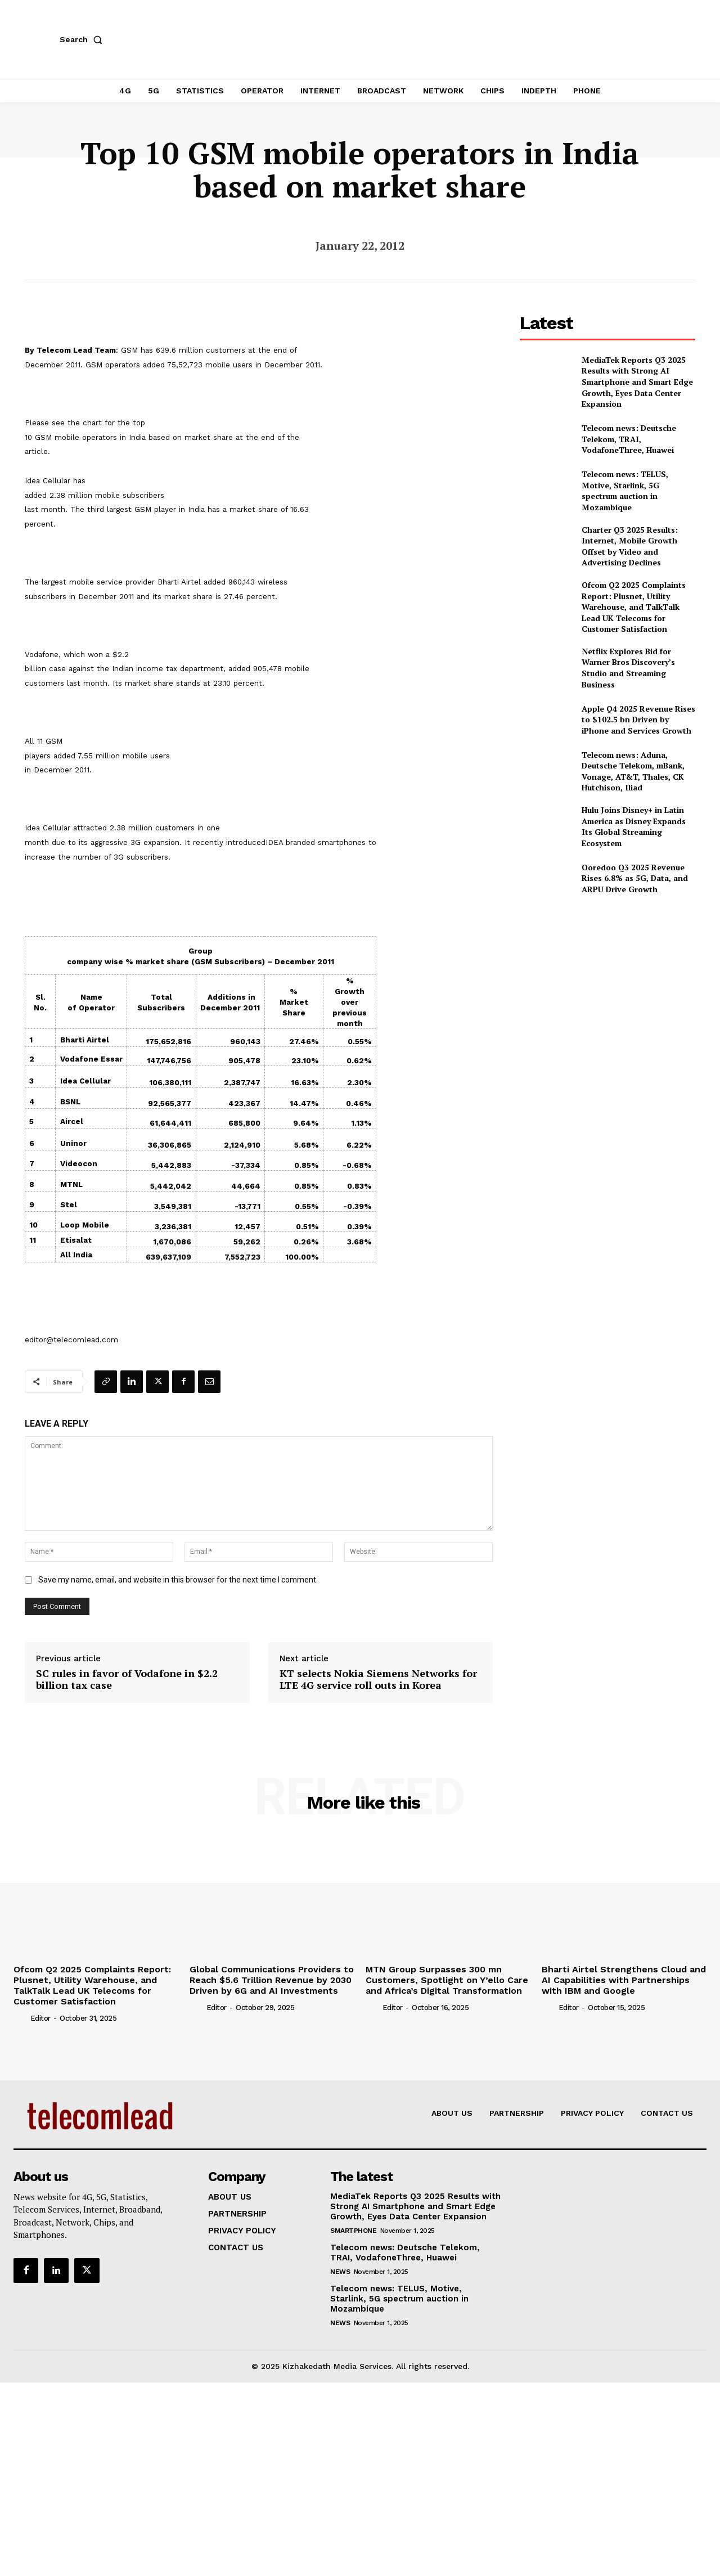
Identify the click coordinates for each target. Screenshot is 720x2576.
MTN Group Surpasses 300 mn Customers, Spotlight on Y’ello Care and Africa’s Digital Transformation (447, 1980)
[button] (83, 39)
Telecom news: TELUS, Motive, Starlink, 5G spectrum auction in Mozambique (625, 490)
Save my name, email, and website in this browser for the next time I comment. (178, 1579)
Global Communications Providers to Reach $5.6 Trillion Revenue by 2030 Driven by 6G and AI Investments (272, 1980)
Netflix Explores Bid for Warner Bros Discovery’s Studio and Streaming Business (628, 668)
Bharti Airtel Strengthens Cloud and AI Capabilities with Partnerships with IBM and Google (624, 1980)
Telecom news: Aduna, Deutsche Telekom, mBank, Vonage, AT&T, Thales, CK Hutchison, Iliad (633, 771)
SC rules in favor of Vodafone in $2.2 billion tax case (127, 1679)
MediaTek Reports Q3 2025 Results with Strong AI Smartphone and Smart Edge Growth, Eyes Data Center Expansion (637, 381)
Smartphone (353, 2231)
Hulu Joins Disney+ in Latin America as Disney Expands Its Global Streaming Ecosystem (634, 826)
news (340, 2272)
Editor (40, 2018)
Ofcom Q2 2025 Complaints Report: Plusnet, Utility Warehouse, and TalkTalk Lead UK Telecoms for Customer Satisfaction (634, 606)
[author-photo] (21, 2018)
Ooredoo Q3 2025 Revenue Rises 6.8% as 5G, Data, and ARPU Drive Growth (635, 878)
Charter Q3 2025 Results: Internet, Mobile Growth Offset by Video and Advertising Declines (630, 546)
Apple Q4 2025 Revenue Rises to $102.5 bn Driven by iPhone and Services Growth (638, 719)
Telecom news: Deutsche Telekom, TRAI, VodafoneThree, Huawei (629, 438)
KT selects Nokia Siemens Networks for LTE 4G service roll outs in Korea (378, 1679)
